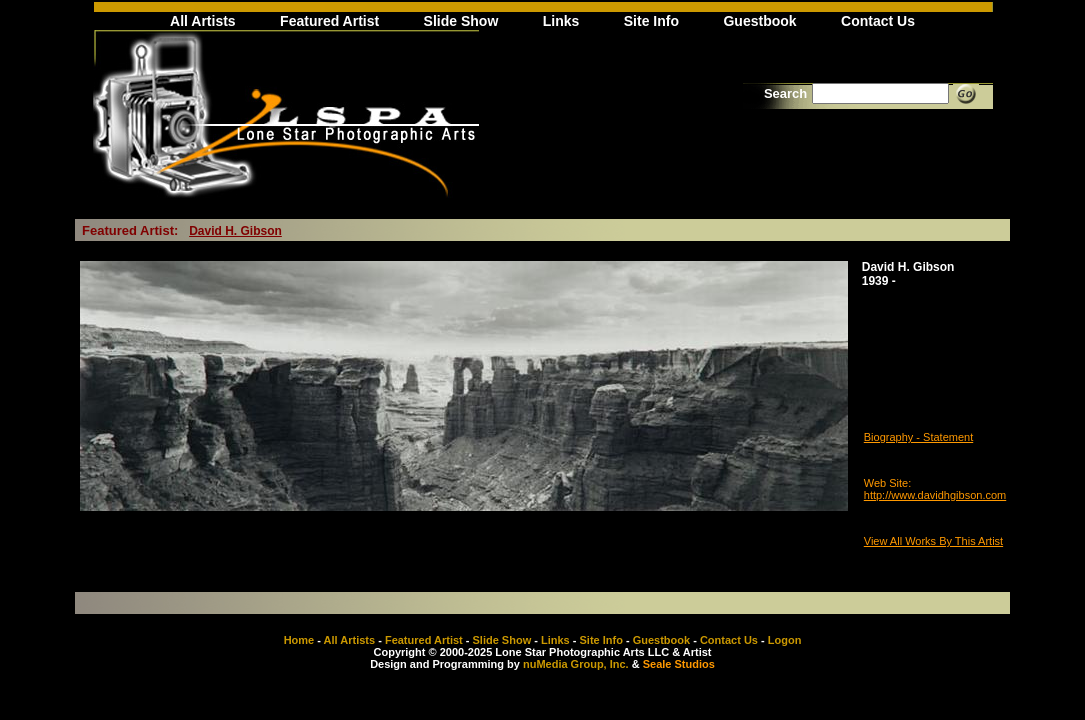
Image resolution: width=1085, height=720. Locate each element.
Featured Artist (329, 21)
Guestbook (759, 21)
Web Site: (888, 483)
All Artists (203, 21)
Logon (785, 640)
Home (299, 640)
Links (561, 21)
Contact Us (878, 21)
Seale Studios (679, 664)
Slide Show (461, 21)
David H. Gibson (235, 231)
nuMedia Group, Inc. (576, 664)
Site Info (651, 21)
